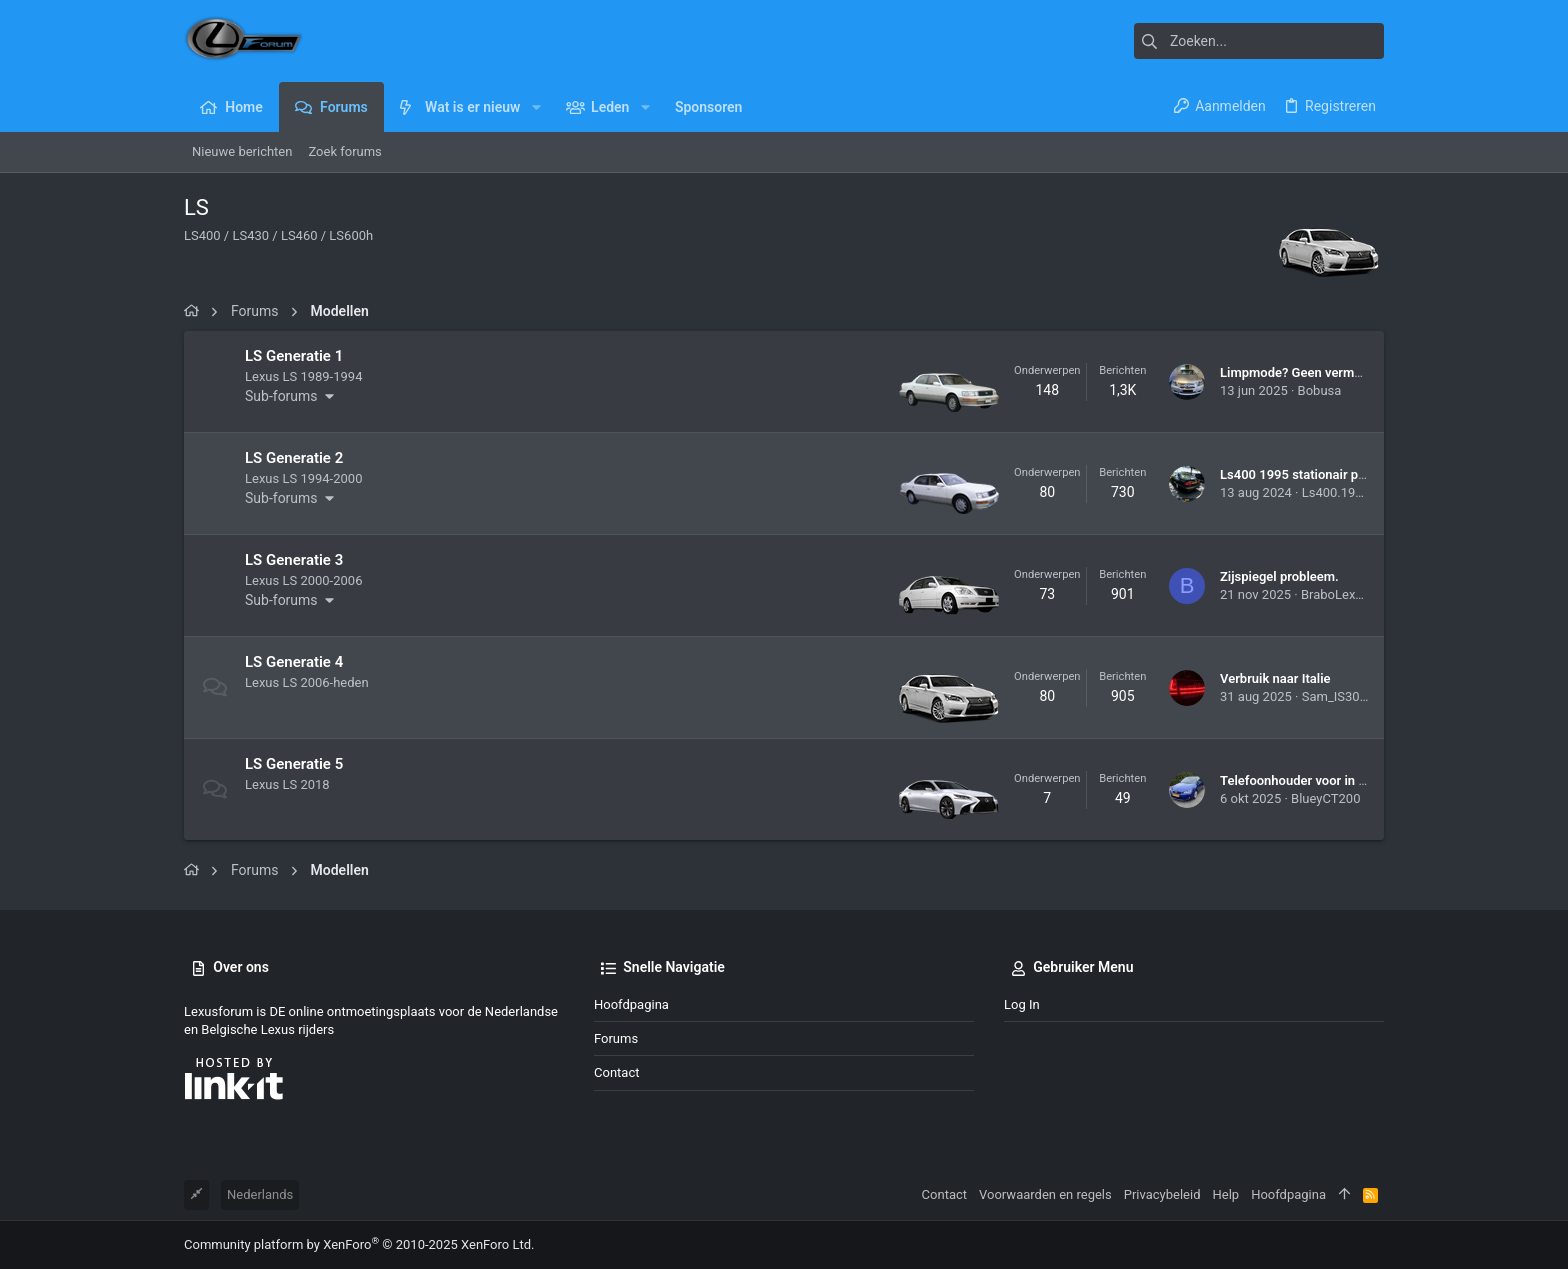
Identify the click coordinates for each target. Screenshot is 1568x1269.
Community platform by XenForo (359, 1244)
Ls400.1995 (1336, 492)
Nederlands (260, 1194)
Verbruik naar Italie (1275, 678)
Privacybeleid (1162, 1194)
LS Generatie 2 (294, 458)
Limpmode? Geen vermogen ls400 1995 (1336, 372)
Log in (1022, 1004)
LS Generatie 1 (294, 356)
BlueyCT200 (1325, 798)
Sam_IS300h (1338, 696)
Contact (616, 1072)
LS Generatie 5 (294, 764)
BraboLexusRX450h (1358, 594)
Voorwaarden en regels (1045, 1194)
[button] (535, 107)
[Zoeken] (1259, 41)
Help (1226, 1194)
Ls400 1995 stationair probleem (1313, 474)
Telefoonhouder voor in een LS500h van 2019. (1354, 780)
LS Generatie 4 (294, 662)
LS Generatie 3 (294, 560)
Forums (616, 1038)
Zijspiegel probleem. (1279, 576)
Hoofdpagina (631, 1004)
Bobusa (1320, 390)
